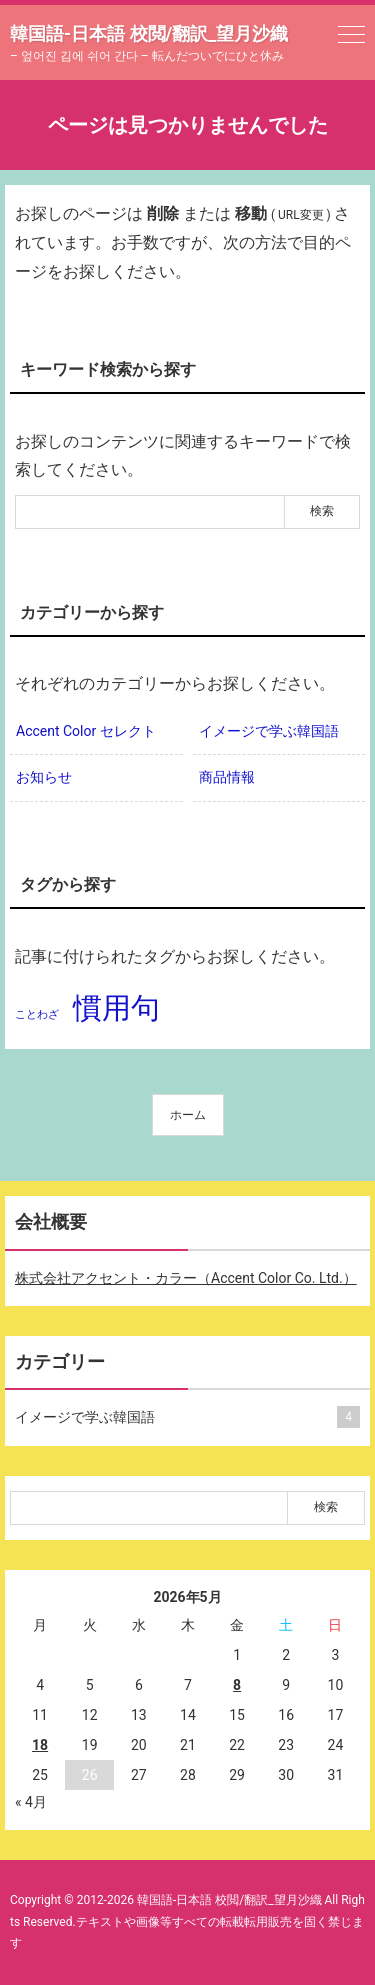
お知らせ (44, 777)
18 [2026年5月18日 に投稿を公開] (40, 1745)
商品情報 (227, 777)
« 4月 (31, 1802)
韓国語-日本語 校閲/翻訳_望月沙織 (149, 33)
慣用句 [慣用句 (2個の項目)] (116, 1008)
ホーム (188, 1115)
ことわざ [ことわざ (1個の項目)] (37, 1014)
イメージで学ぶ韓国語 (269, 731)
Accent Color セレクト (86, 731)
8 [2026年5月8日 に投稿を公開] (237, 1685)
